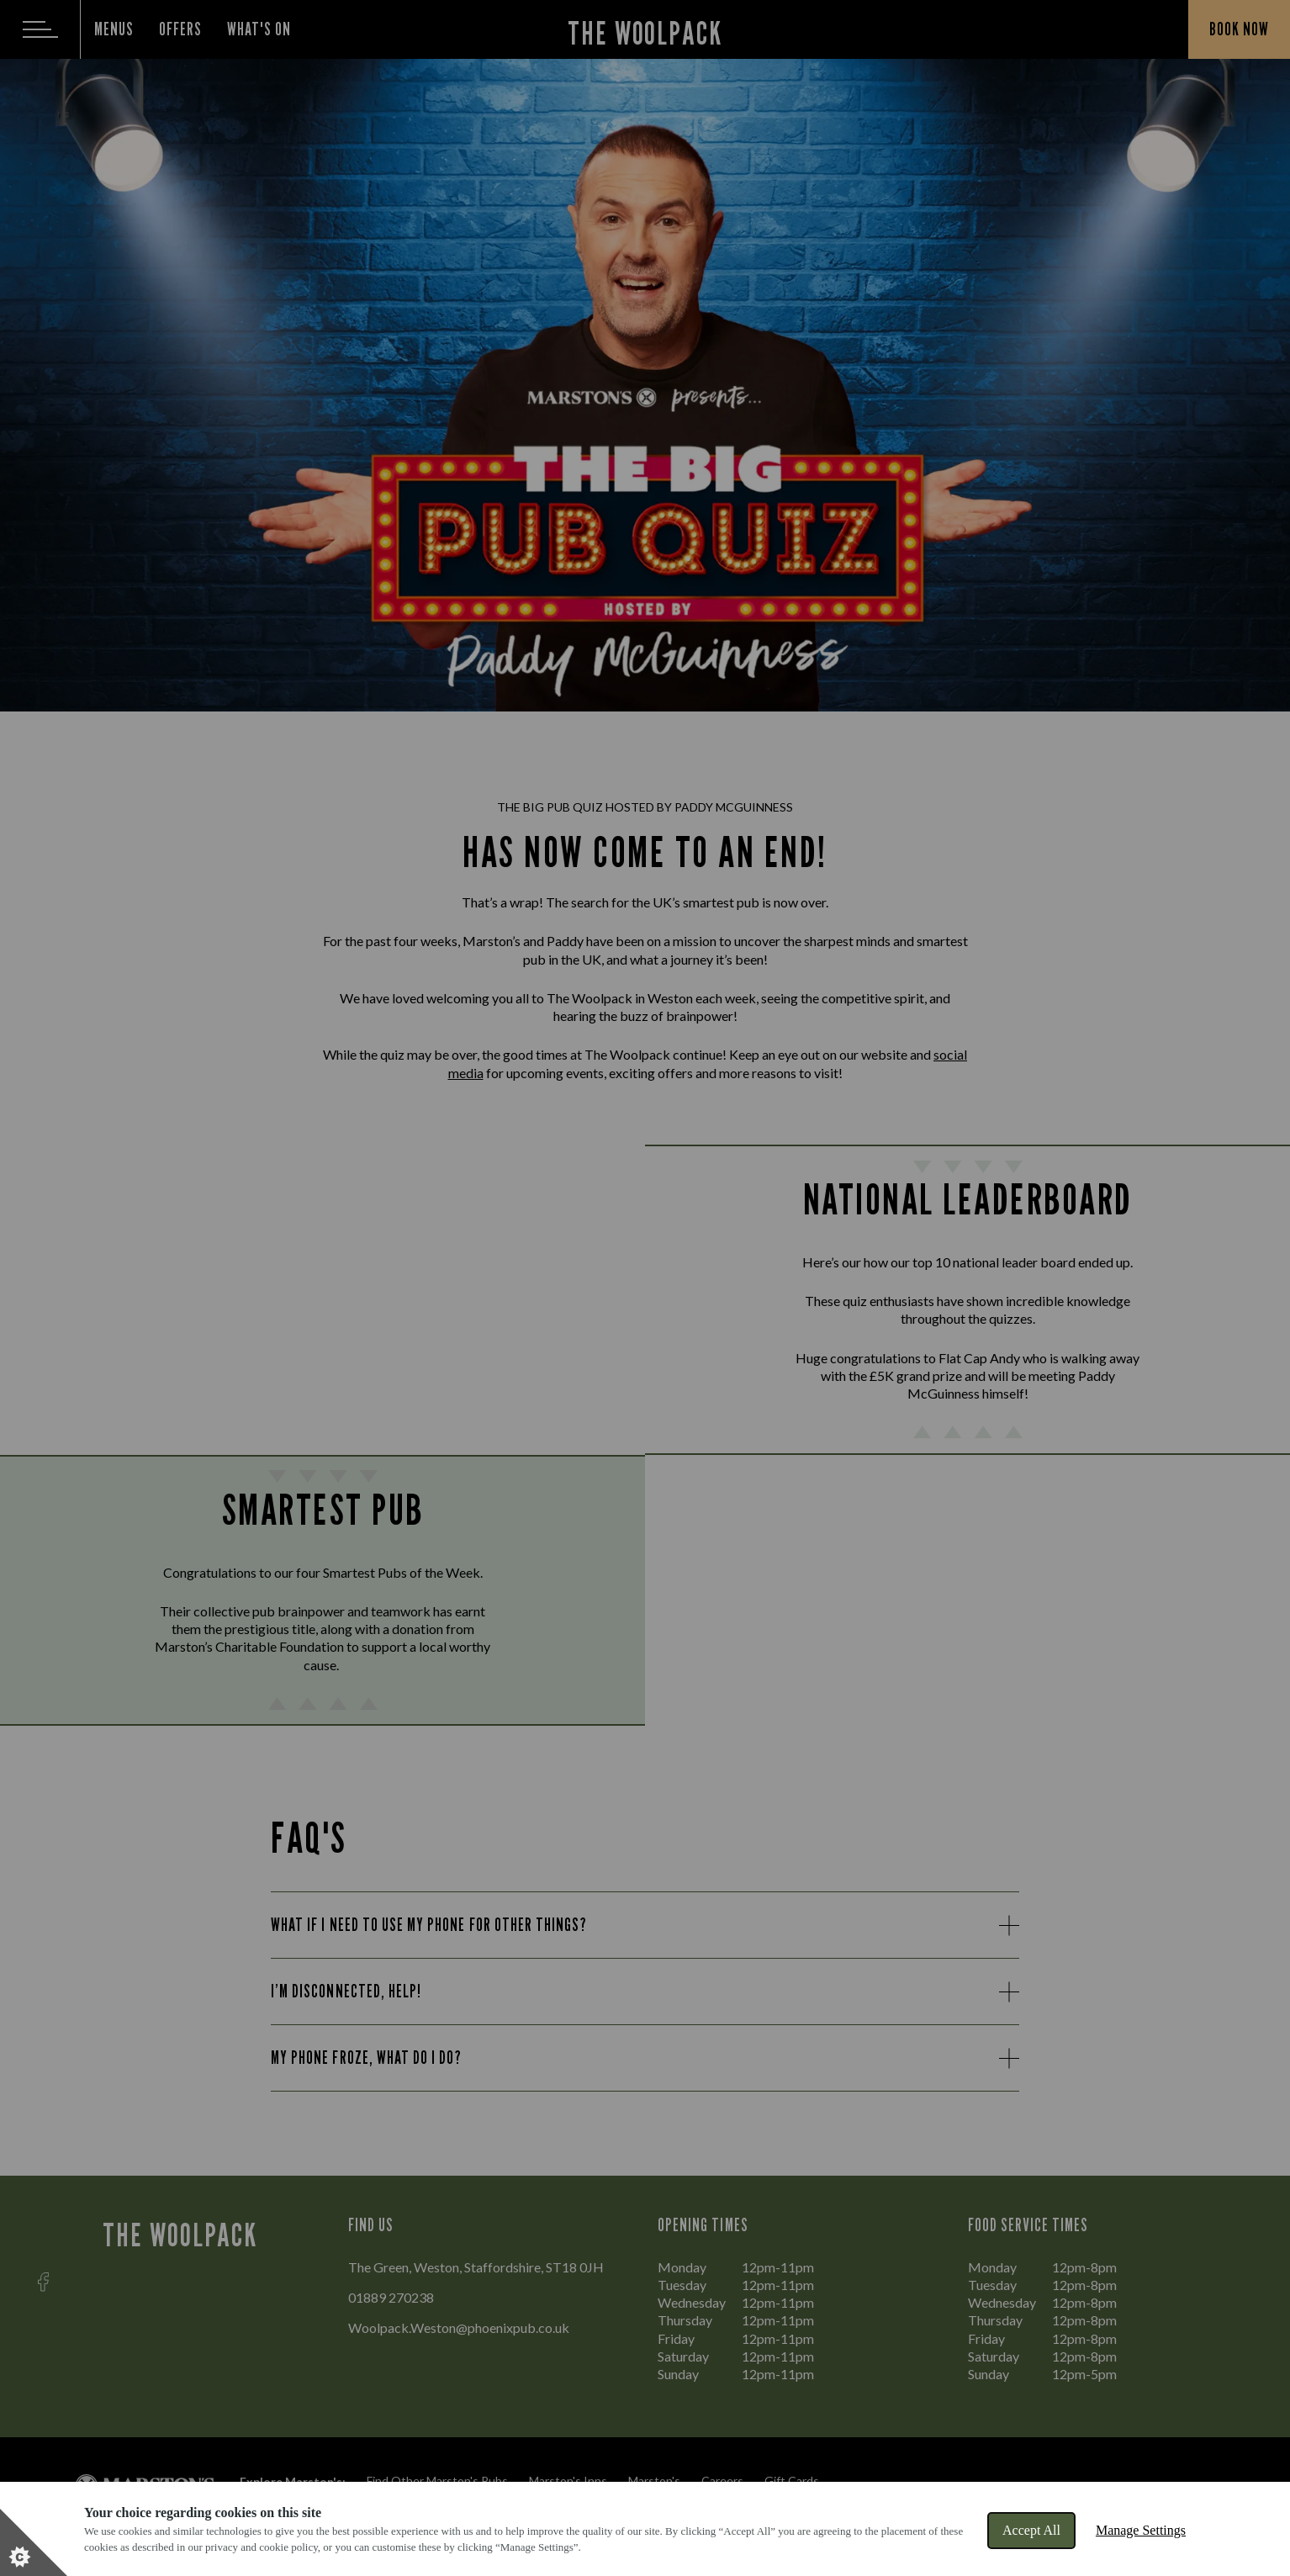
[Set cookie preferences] (33, 2542)
